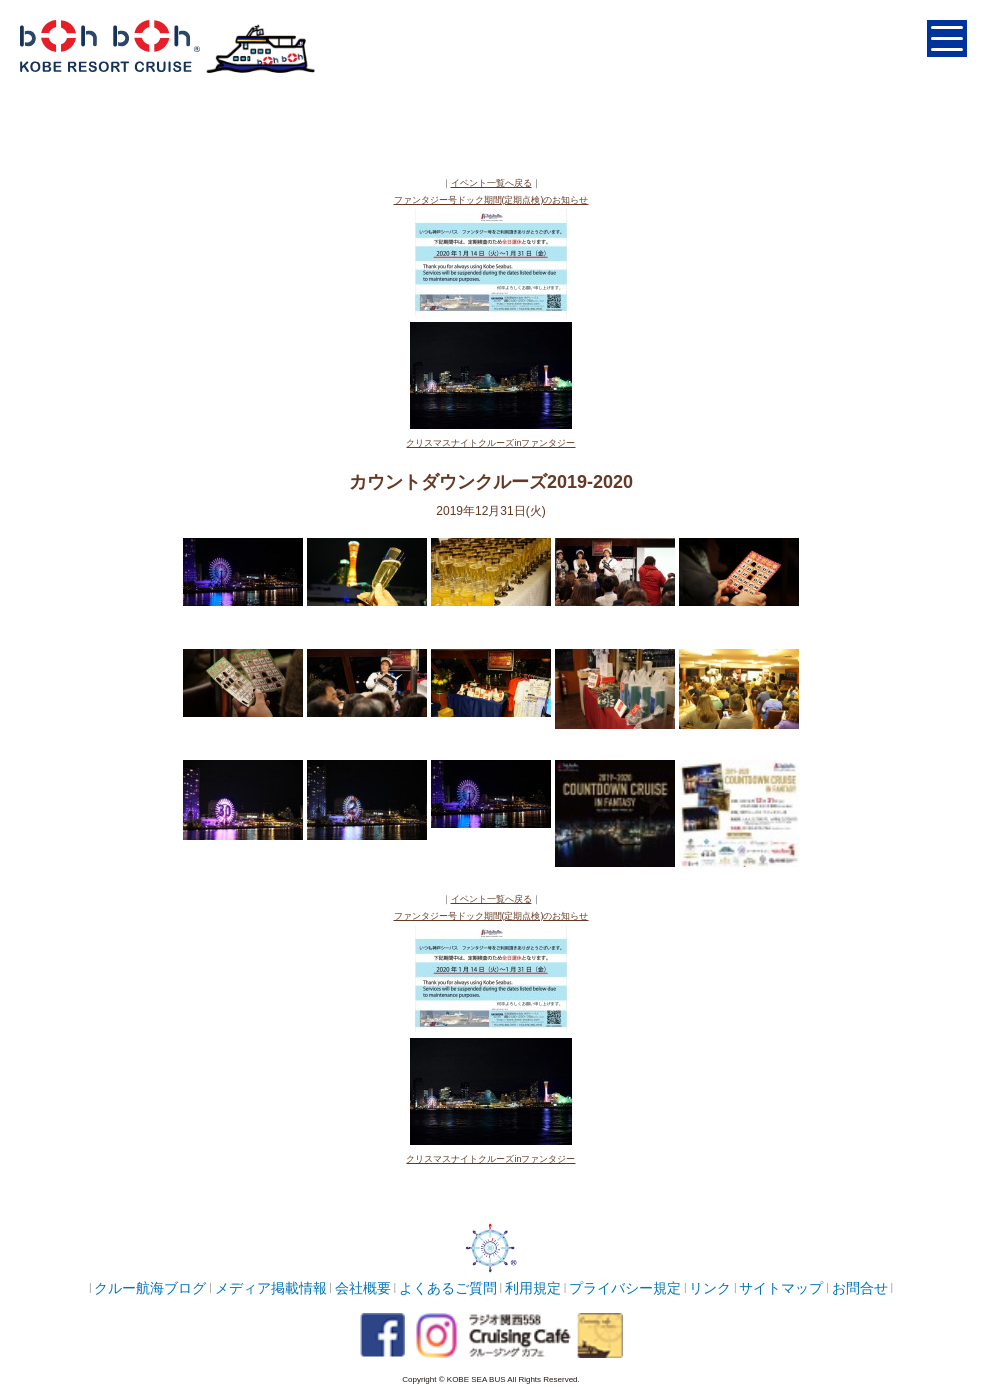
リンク (710, 1288)
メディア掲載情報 (271, 1288)
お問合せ (860, 1288)
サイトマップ (781, 1288)
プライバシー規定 (625, 1288)
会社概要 (363, 1288)
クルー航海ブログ (150, 1288)
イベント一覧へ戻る (491, 183)
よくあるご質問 (448, 1288)
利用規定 (533, 1288)
